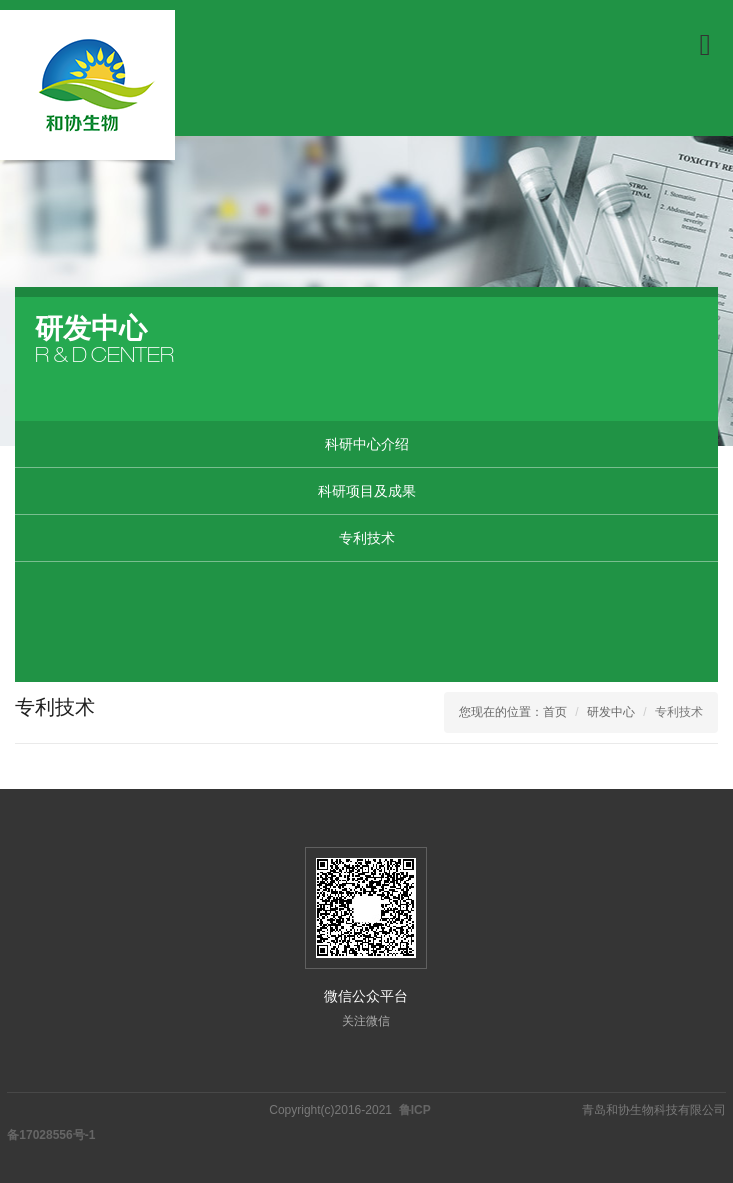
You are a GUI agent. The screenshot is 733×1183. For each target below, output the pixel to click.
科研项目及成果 (367, 491)
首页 (555, 712)
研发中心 (611, 712)
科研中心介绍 (367, 444)
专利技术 (367, 538)
